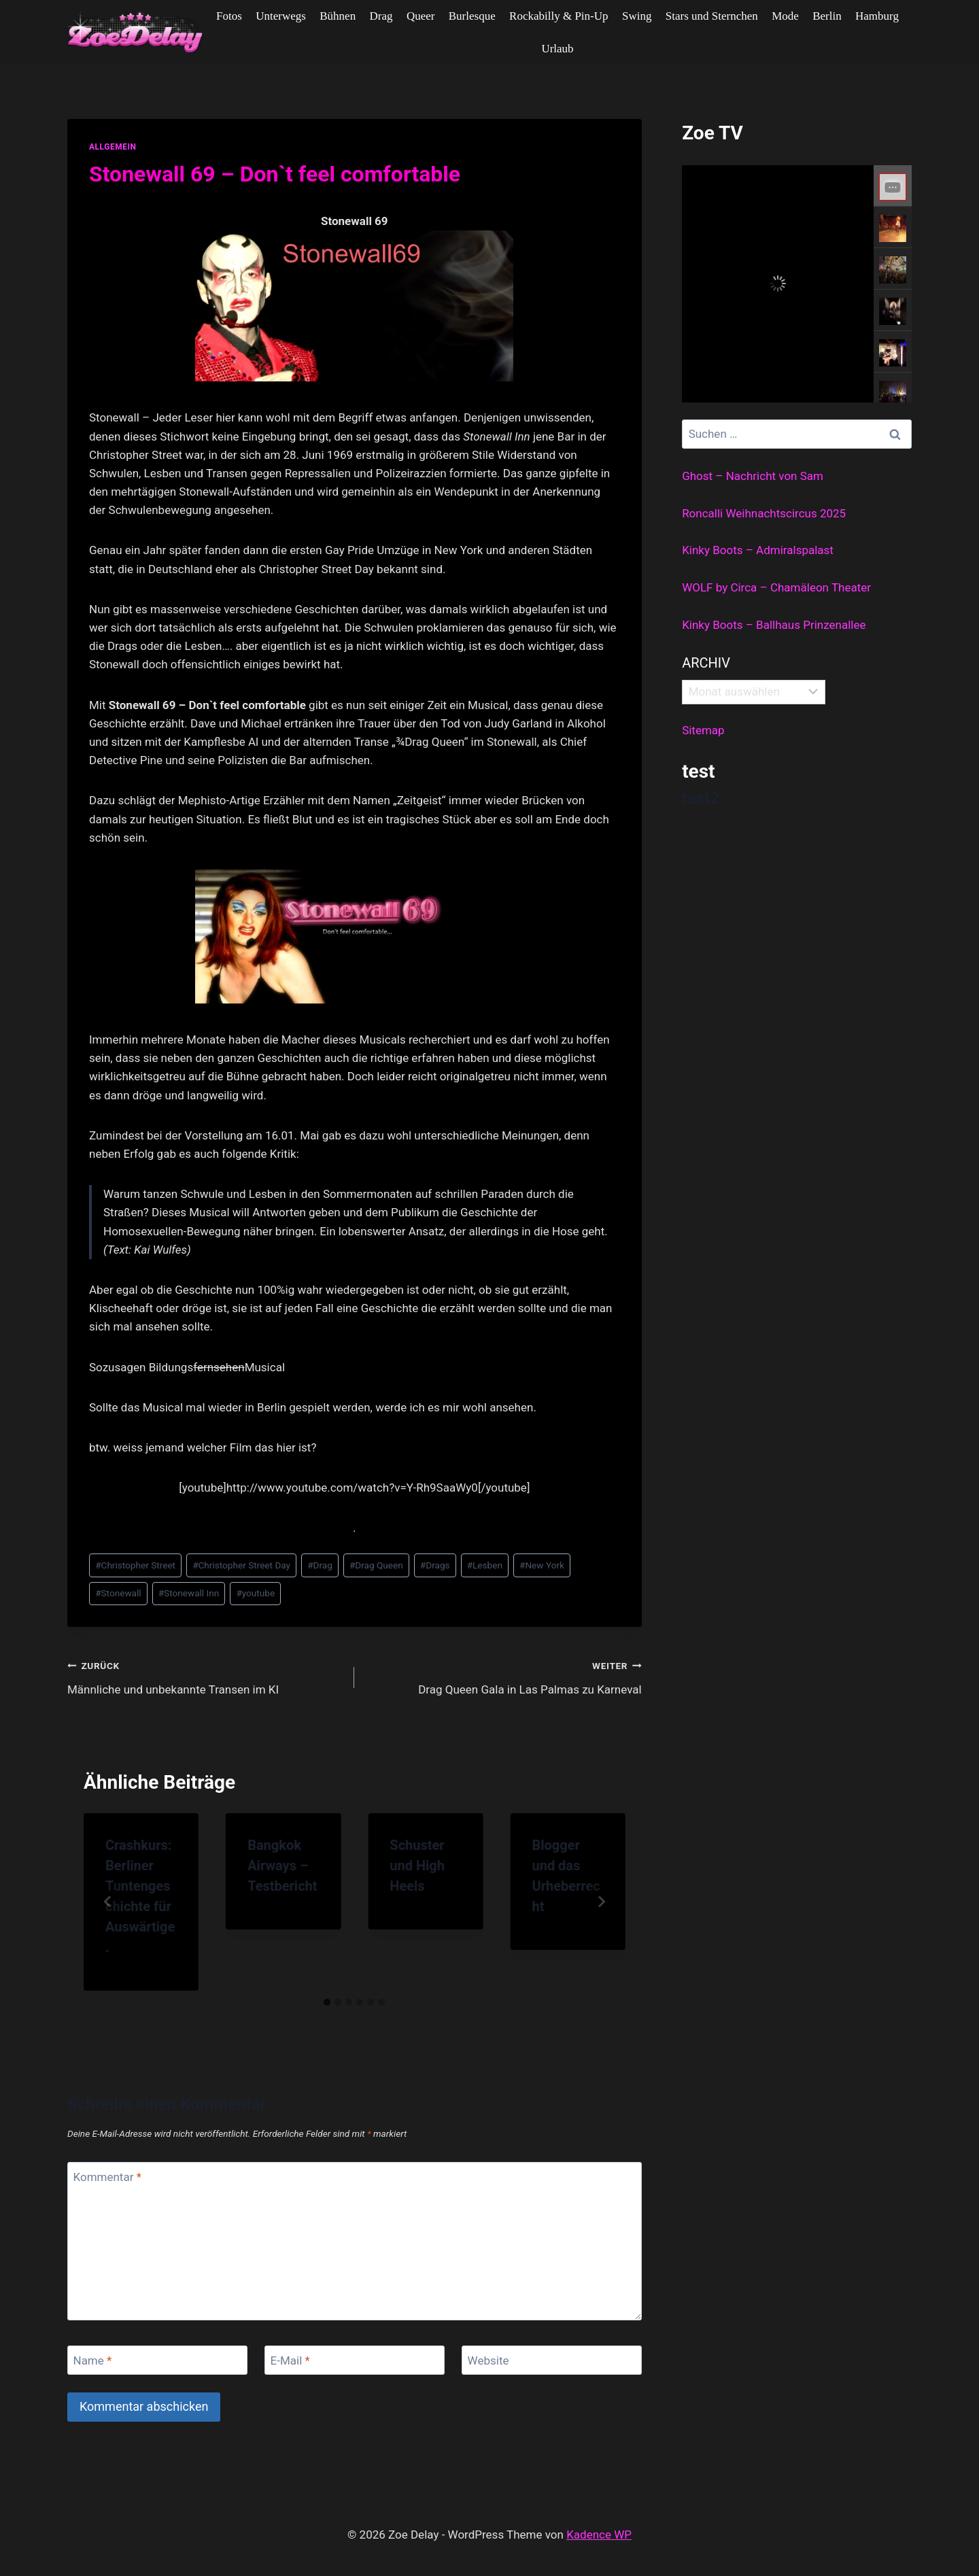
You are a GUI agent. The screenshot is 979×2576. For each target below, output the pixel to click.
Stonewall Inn (189, 1592)
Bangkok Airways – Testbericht (282, 1865)
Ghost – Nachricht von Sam (752, 476)
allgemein (113, 147)
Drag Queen (376, 1565)
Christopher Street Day (241, 1565)
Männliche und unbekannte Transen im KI (205, 1676)
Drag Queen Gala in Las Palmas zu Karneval (503, 1676)
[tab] (327, 2002)
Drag (381, 16)
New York (541, 1565)
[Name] (157, 2360)
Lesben (484, 1565)
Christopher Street (135, 1565)
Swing (636, 16)
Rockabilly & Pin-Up (558, 16)
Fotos (229, 16)
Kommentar (107, 2177)
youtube (255, 1592)
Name (92, 2360)
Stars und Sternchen (712, 16)
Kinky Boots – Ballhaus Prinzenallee (773, 625)
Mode (785, 16)
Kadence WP (599, 2534)
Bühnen (338, 16)
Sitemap (703, 730)
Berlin (827, 16)
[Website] (552, 2360)
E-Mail (290, 2360)
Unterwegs (281, 16)
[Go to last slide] (108, 1901)
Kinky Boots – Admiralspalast (758, 550)
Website (488, 2360)
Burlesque (472, 16)
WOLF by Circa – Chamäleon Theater (776, 587)
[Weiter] (601, 1901)
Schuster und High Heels (417, 1865)
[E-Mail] (354, 2360)
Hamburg (877, 16)
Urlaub (557, 48)
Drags (435, 1565)
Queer (421, 16)
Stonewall (118, 1592)
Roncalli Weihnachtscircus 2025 (764, 513)
